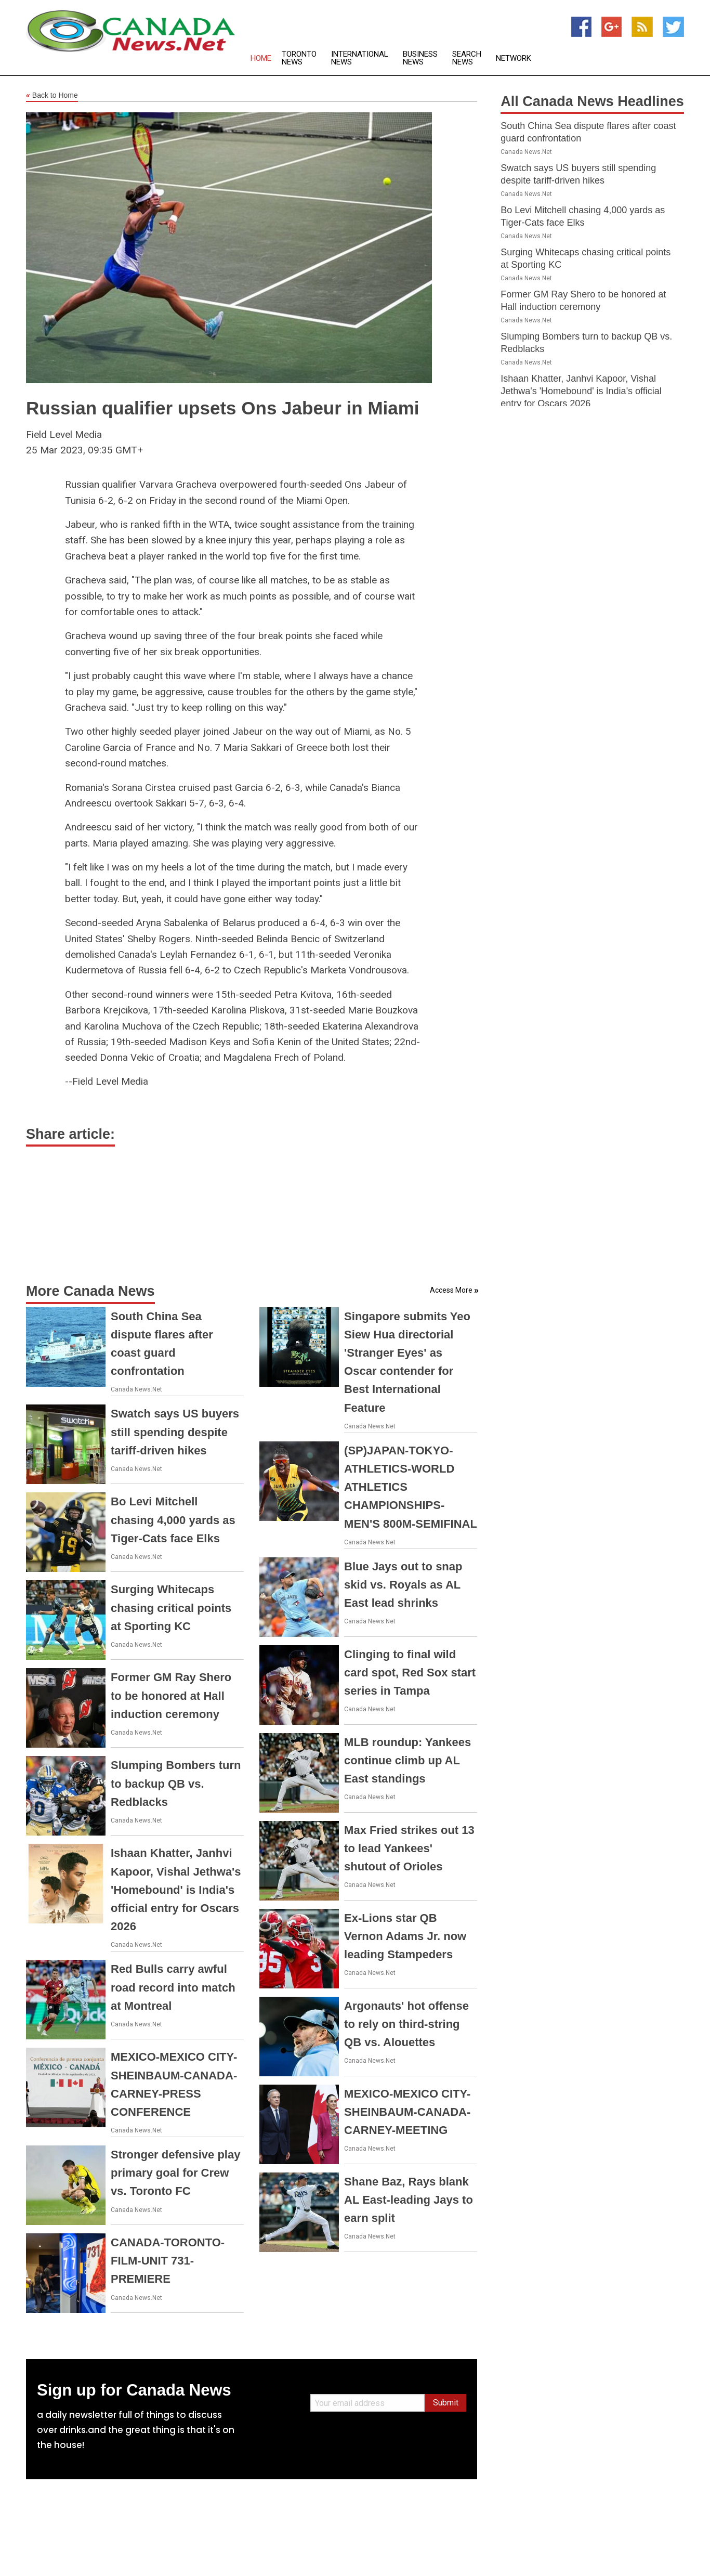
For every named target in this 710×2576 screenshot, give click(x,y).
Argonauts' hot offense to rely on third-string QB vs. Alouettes (406, 2024)
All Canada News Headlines (592, 101)
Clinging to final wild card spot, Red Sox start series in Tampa (410, 1672)
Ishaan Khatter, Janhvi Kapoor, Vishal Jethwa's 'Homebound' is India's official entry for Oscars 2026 (176, 1889)
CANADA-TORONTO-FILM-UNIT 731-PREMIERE (168, 2260)
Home (261, 58)
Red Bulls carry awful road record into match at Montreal (173, 1987)
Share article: (70, 1134)
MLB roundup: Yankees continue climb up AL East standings (407, 1760)
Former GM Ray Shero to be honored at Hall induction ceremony (171, 1695)
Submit (445, 2403)
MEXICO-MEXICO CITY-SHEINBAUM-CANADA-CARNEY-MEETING (407, 2112)
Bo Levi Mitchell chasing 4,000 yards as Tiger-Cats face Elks (173, 1519)
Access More (451, 1290)
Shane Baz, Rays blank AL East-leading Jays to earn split (408, 2199)
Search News (466, 58)
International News (359, 58)
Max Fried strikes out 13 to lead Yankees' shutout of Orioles (409, 1848)
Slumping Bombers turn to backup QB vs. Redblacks (176, 1783)
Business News (420, 58)
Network (513, 58)
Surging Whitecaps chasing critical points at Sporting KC (171, 1607)
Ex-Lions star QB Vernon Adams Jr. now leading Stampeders (405, 1936)
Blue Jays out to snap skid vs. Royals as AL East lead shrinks (403, 1584)
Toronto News (299, 58)
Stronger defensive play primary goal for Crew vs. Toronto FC (175, 2172)
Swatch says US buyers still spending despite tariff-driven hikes (175, 1431)
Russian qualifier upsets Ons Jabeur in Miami (222, 408)
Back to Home (52, 95)
